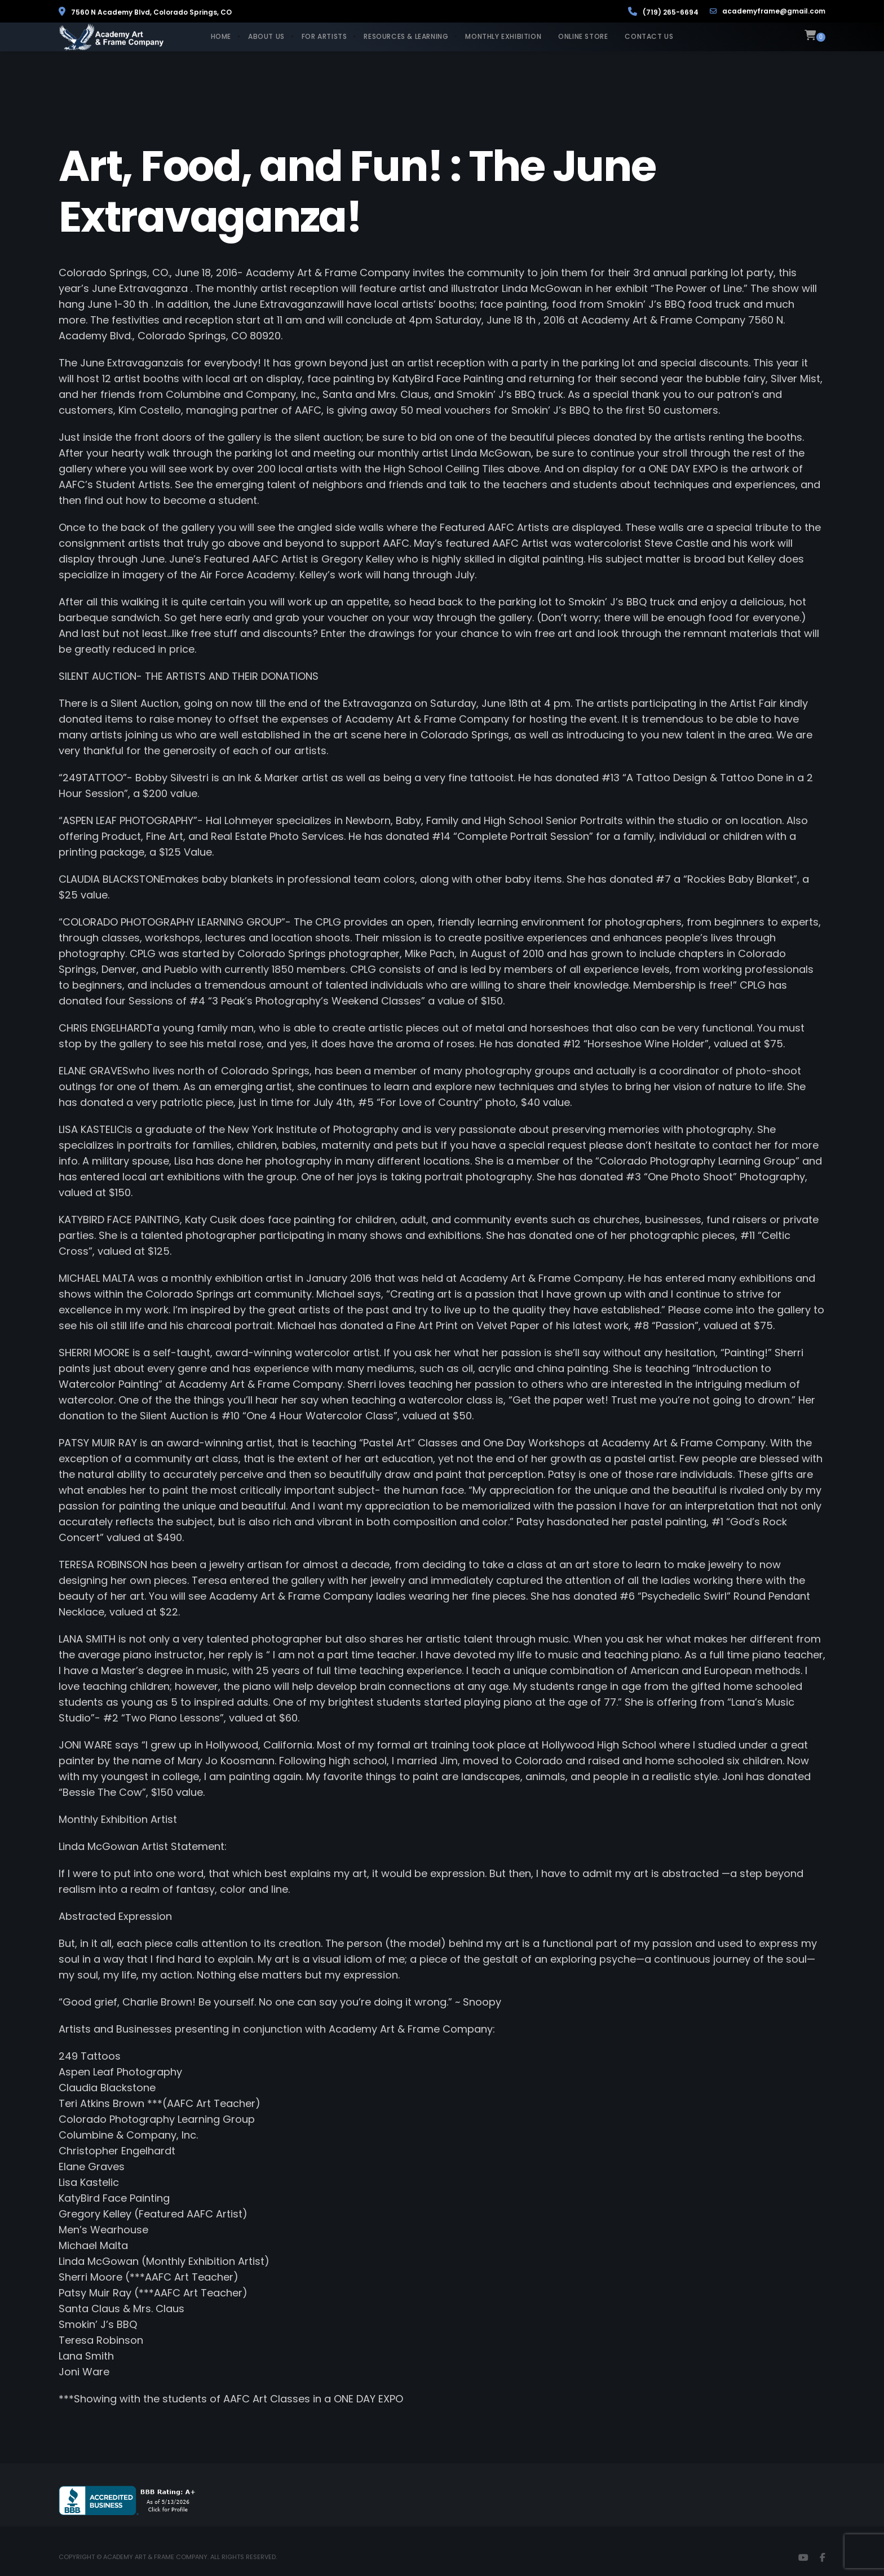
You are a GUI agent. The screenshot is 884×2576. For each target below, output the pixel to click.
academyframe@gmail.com (767, 11)
